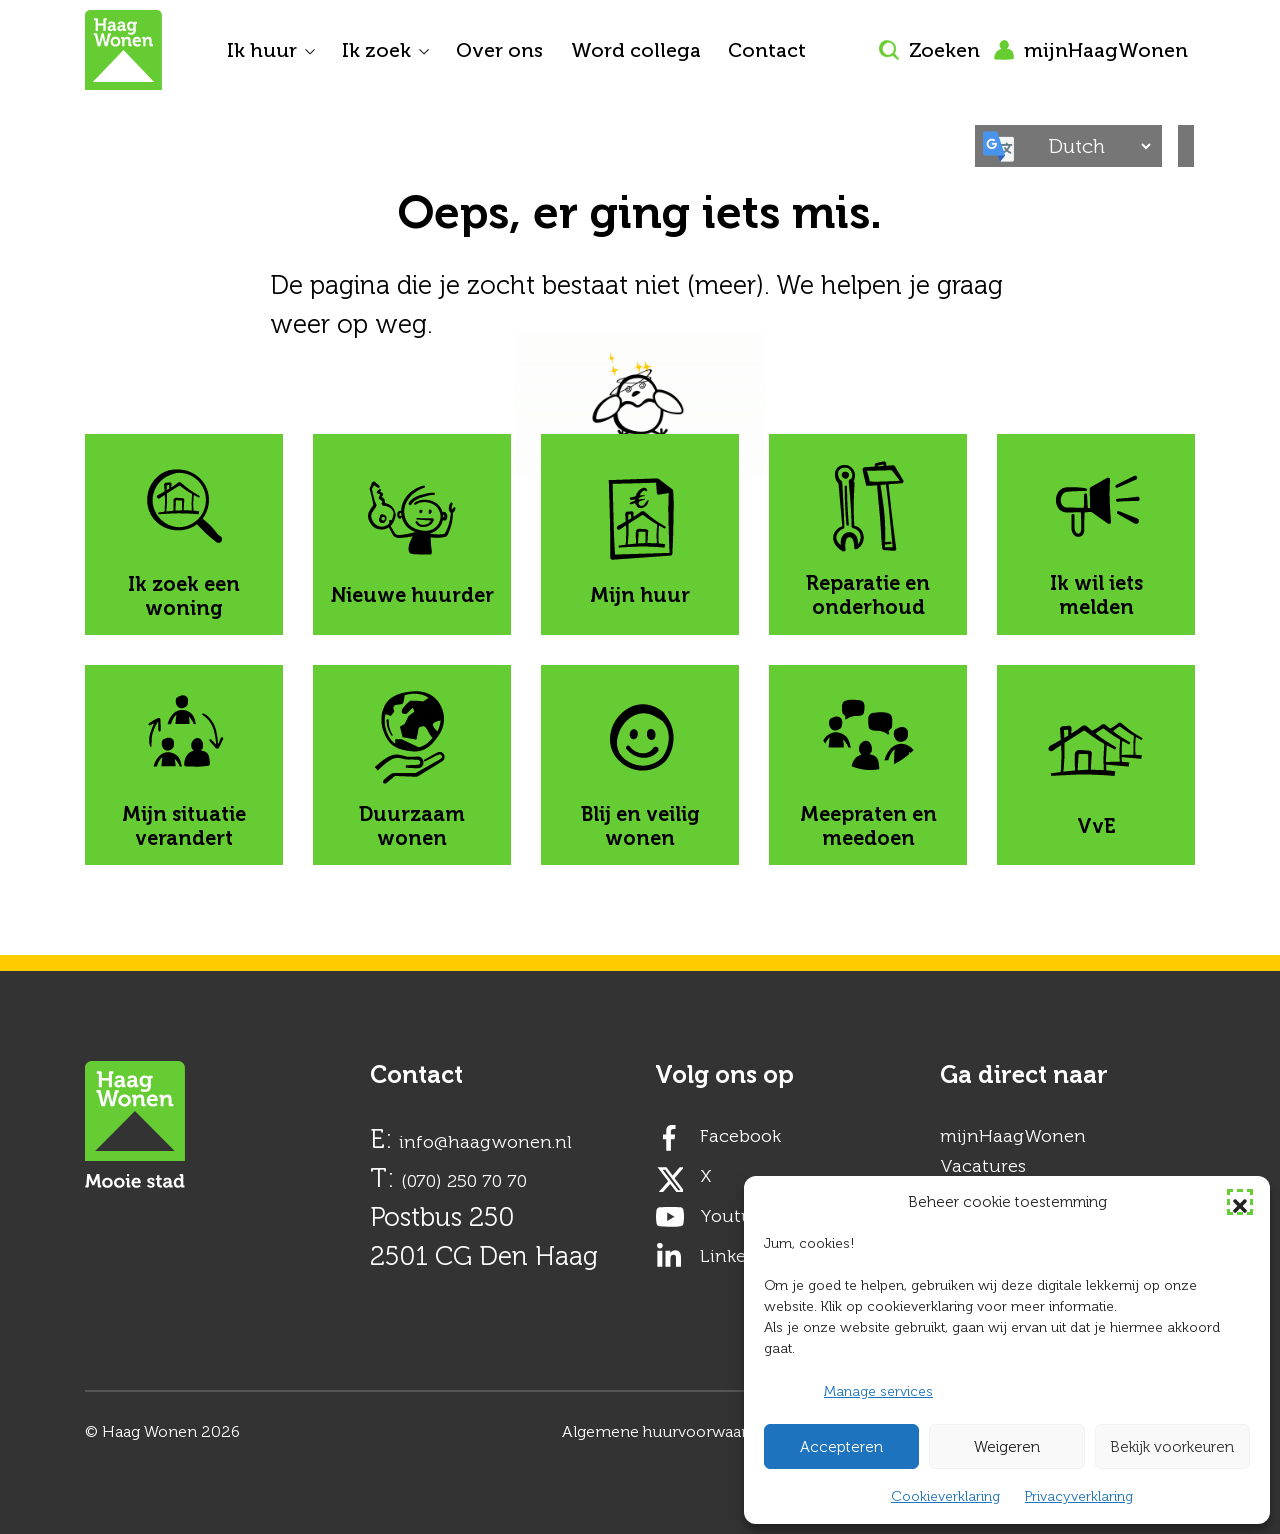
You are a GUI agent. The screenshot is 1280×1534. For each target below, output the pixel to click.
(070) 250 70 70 (464, 1181)
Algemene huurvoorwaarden (668, 1431)
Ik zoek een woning (184, 534)
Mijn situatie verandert (184, 765)
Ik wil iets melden (1096, 535)
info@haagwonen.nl (485, 1142)
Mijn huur (640, 535)
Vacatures (983, 1166)
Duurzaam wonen (412, 765)
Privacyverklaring (1079, 1496)
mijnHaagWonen (1091, 50)
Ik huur (262, 50)
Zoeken (929, 50)
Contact (767, 50)
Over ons (499, 50)
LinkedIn (737, 1256)
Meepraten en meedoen (868, 765)
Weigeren (1007, 1447)
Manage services (878, 1391)
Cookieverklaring (945, 1496)
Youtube (737, 1216)
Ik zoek (376, 50)
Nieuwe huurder (412, 535)
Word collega (636, 50)
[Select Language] (1095, 146)
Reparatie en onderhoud (868, 535)
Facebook (740, 1136)
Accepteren (841, 1447)
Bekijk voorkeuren (1172, 1447)
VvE (1096, 765)
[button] (1240, 1202)
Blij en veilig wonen (640, 765)
